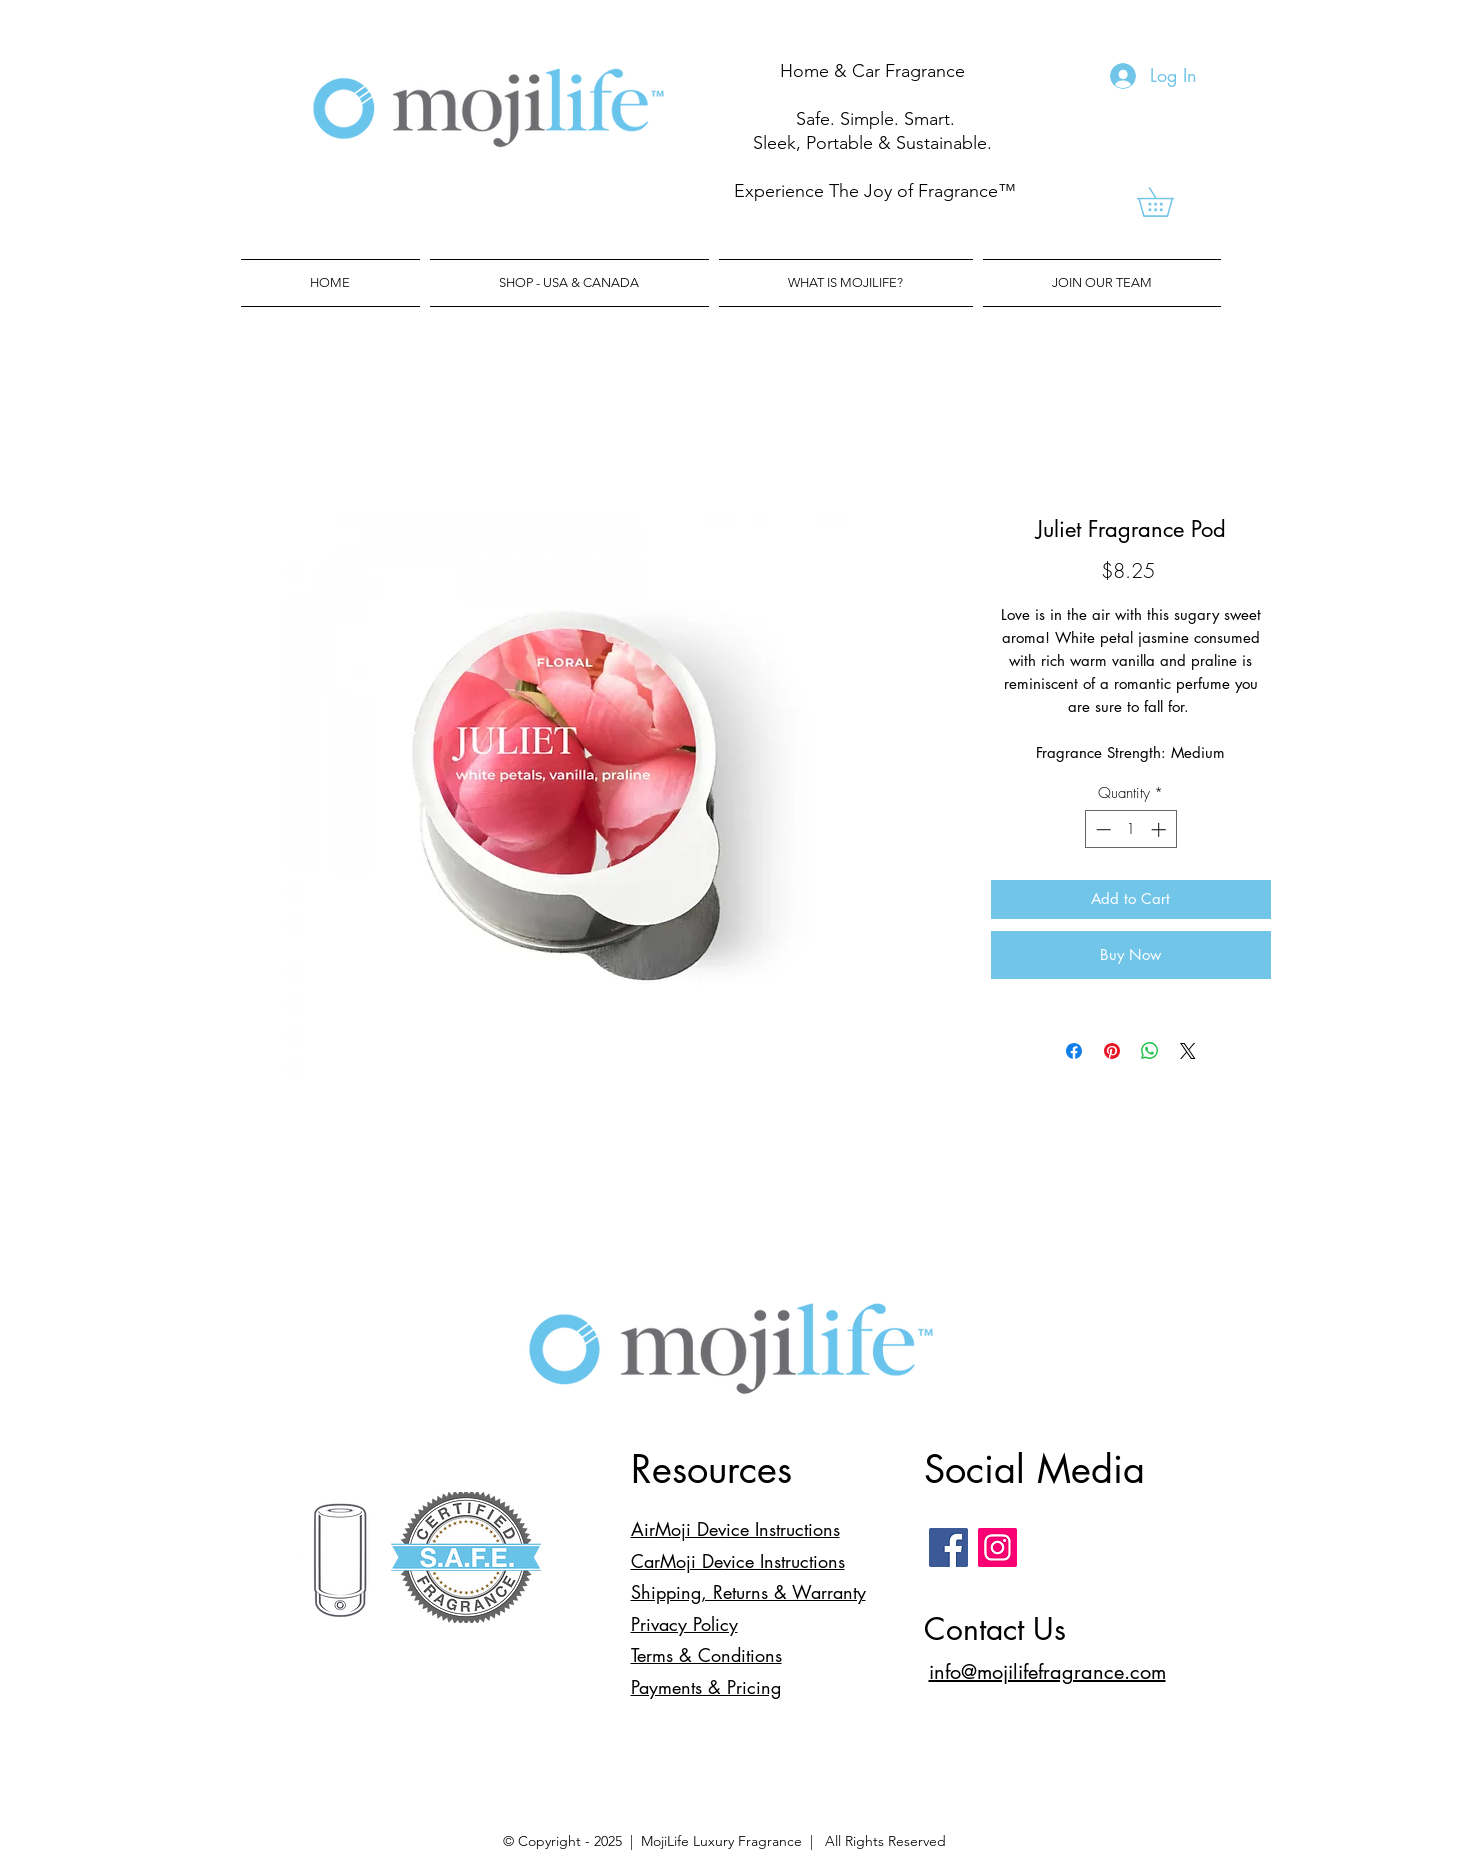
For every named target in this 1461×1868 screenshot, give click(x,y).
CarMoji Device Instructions (738, 1561)
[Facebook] (948, 1547)
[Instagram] (997, 1547)
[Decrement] (1101, 829)
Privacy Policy (684, 1624)
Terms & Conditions (706, 1655)
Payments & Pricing (706, 1687)
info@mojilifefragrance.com (1047, 1672)
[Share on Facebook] (1074, 1051)
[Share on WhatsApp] (1150, 1051)
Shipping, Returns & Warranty (748, 1592)
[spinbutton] (1130, 829)
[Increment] (1160, 829)
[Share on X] (1188, 1051)
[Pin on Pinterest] (1112, 1051)
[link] (1169, 202)
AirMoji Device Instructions (735, 1529)
